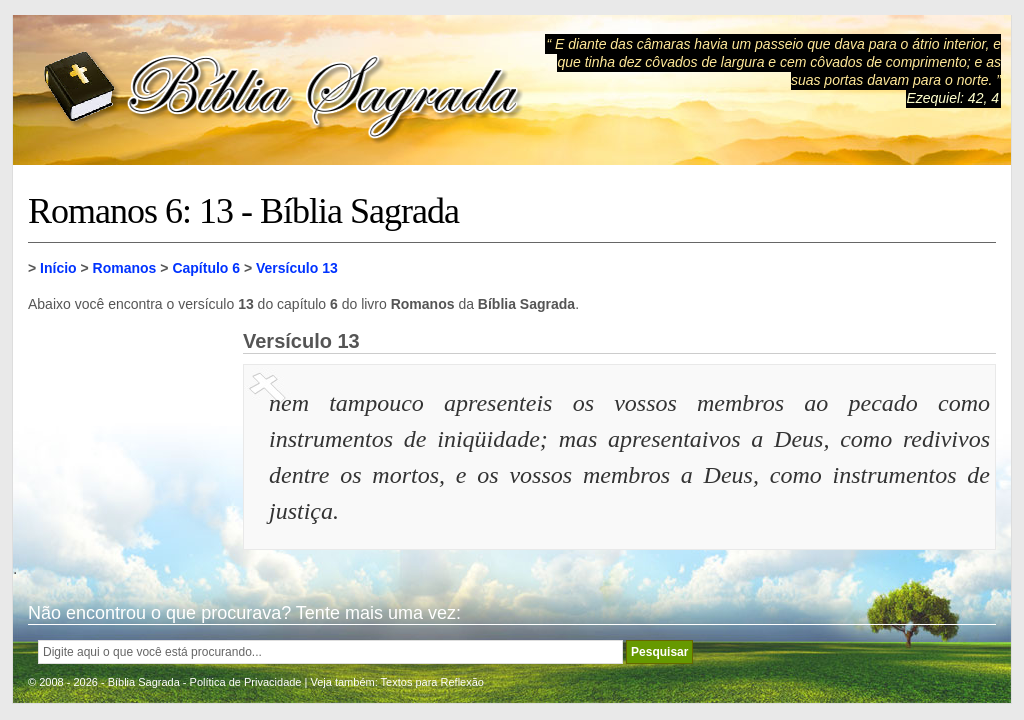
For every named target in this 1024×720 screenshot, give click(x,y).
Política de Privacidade (246, 682)
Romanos (125, 268)
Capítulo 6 (206, 268)
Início (58, 268)
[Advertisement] (128, 430)
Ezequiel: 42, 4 (952, 98)
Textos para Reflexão (432, 682)
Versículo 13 (297, 268)
